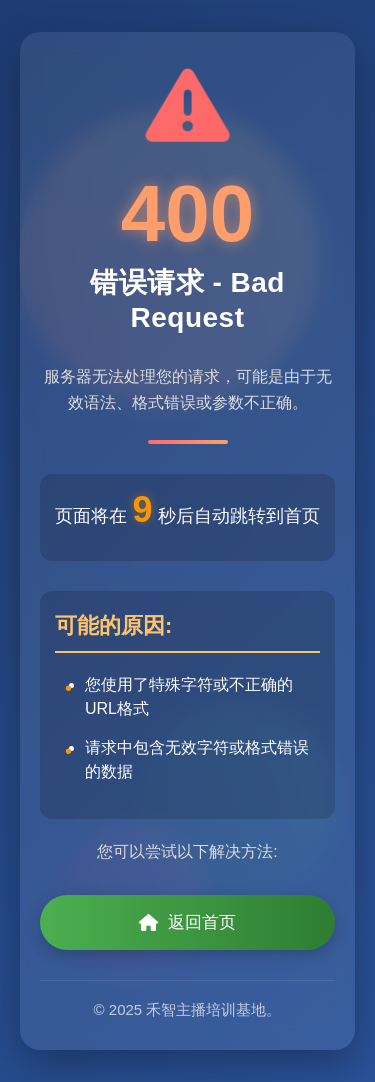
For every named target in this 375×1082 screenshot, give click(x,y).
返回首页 (187, 922)
